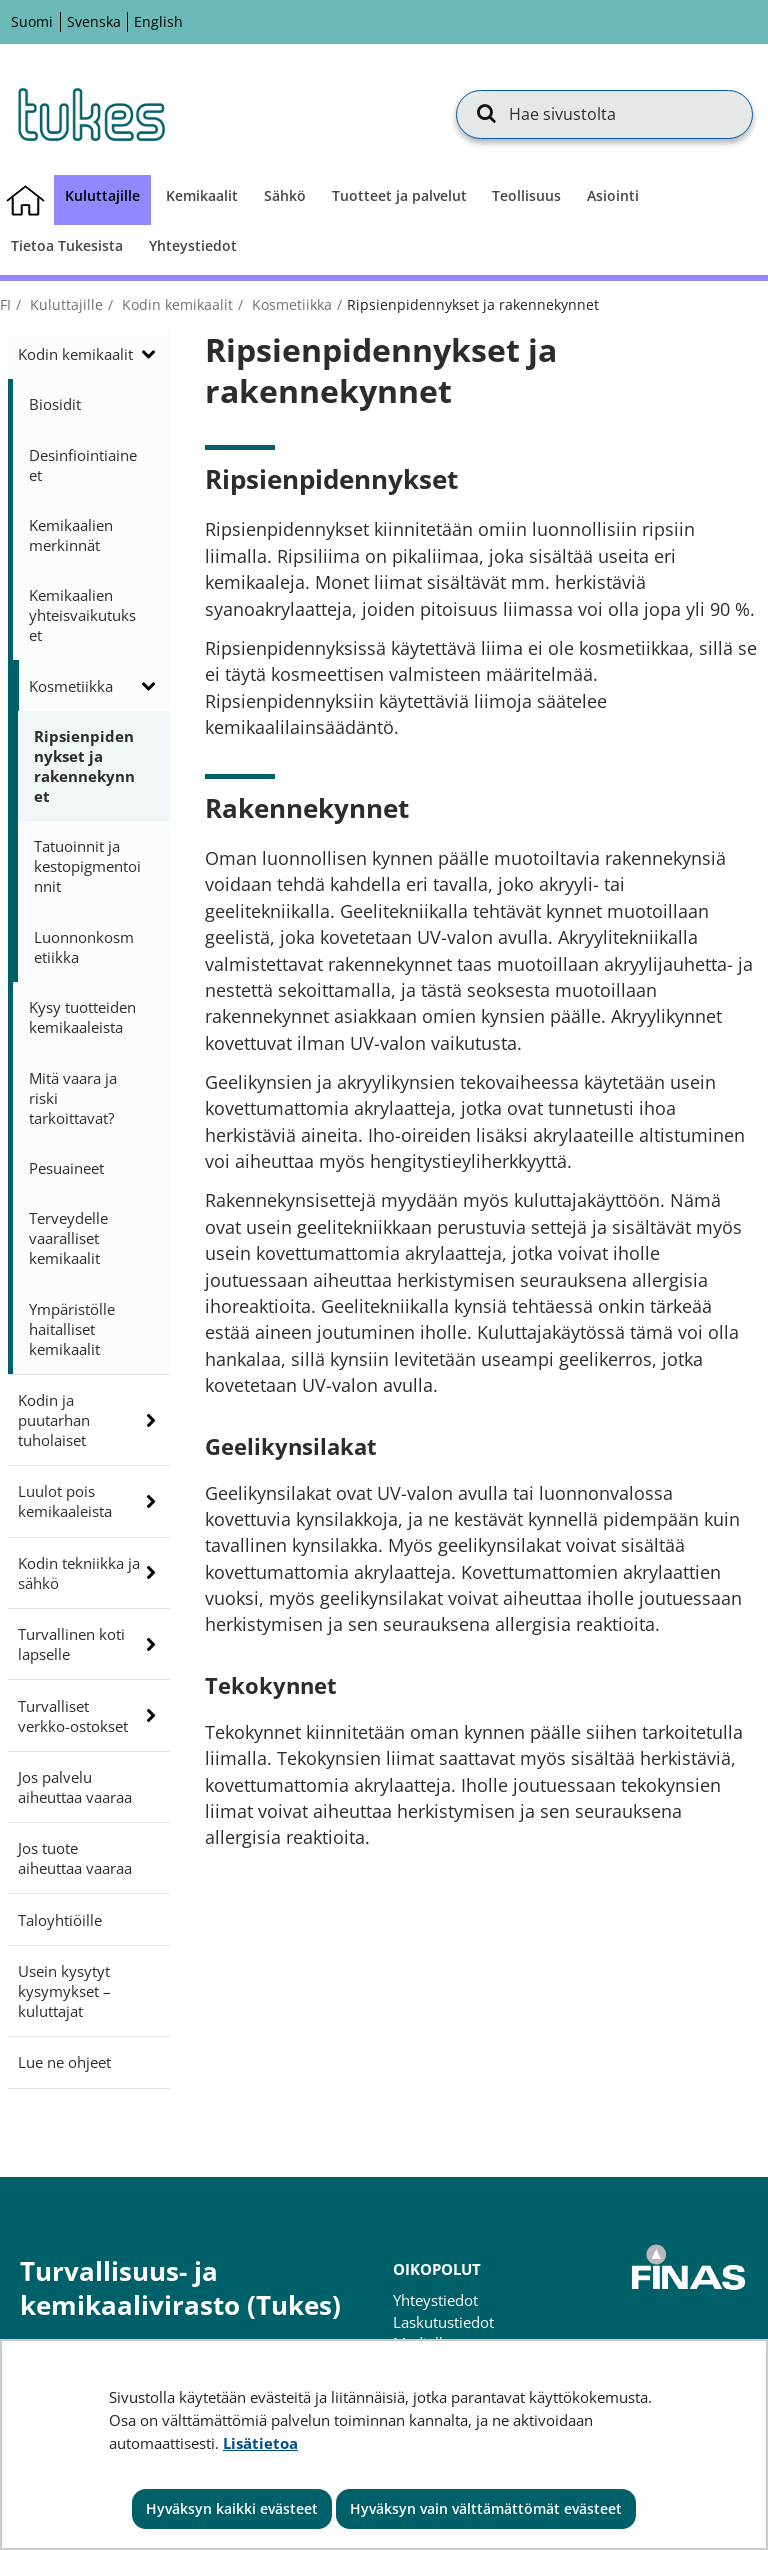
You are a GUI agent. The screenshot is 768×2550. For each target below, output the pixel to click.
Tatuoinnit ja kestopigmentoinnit (87, 866)
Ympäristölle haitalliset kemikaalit (72, 1329)
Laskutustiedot (443, 2322)
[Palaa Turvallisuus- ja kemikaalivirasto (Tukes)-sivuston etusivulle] (90, 114)
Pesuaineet (66, 1168)
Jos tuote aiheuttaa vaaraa (75, 1858)
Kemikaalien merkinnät (71, 535)
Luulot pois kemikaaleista (65, 1501)
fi (5, 304)
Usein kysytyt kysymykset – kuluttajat (64, 1991)
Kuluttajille (64, 304)
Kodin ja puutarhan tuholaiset (54, 1420)
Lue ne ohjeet (64, 2062)
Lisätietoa (260, 2443)
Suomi (32, 21)
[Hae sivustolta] (604, 114)
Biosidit (55, 404)
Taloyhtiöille (60, 1920)
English (158, 21)
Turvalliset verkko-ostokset (73, 1716)
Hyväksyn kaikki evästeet (232, 2508)
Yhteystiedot (435, 2300)
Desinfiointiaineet (83, 465)
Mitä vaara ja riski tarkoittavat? (73, 1098)
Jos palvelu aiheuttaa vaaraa (75, 1787)
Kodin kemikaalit (175, 304)
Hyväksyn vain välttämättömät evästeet (486, 2508)
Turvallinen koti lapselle (71, 1644)
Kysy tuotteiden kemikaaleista (82, 1017)
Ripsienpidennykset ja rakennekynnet (84, 766)
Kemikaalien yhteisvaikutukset (82, 615)
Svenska (94, 21)
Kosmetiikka (290, 304)
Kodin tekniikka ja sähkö (79, 1573)
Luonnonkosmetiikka (84, 947)
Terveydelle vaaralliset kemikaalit (68, 1238)
